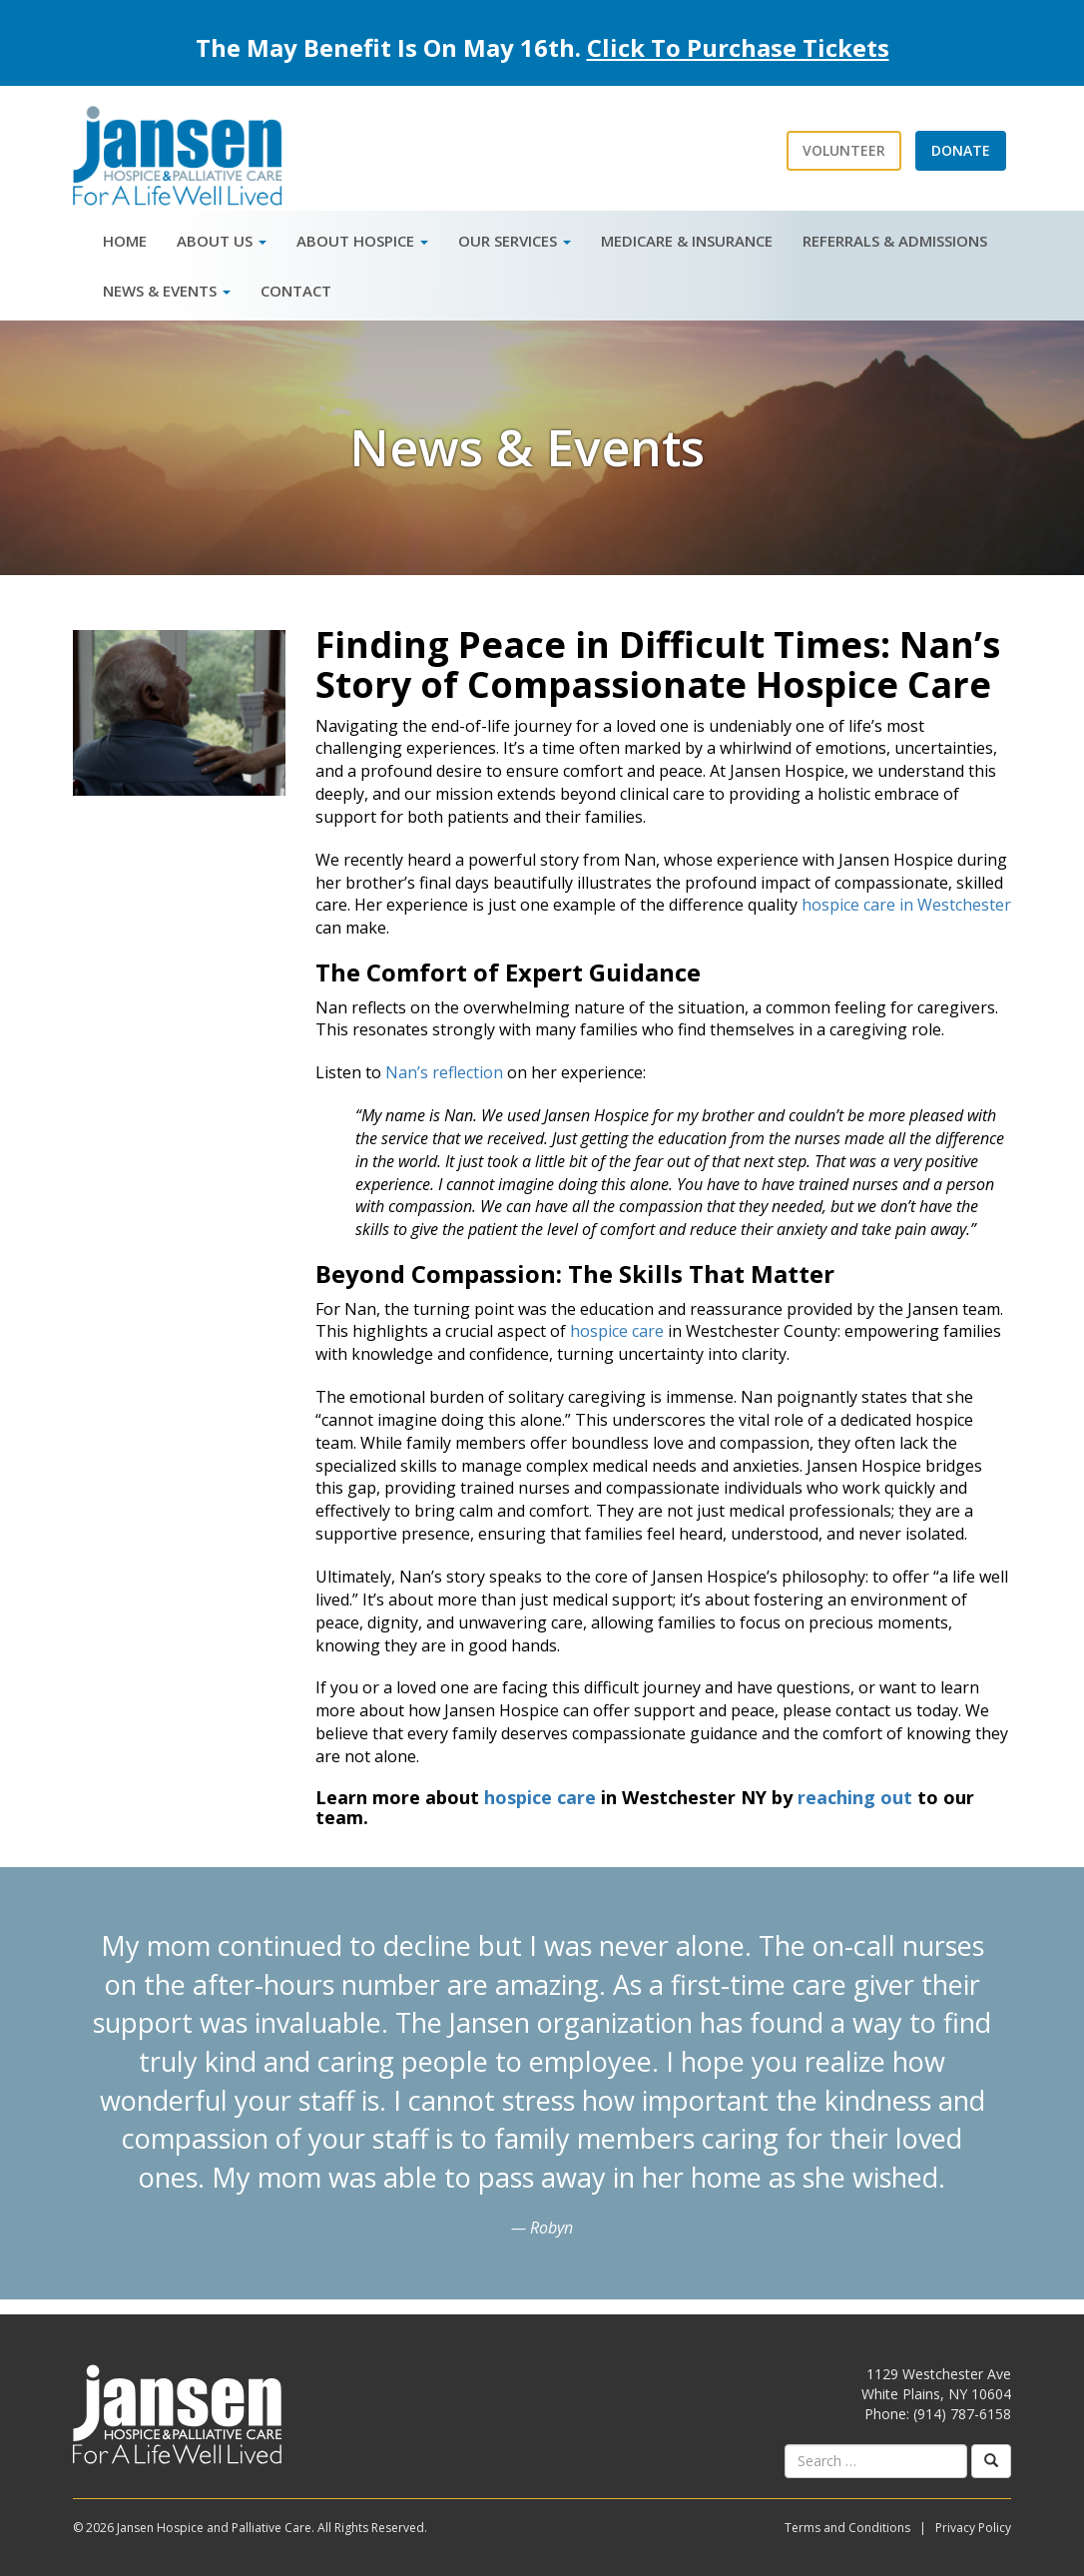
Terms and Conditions (847, 2527)
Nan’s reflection (444, 1072)
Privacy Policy (973, 2527)
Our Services (514, 241)
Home (125, 241)
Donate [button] (960, 150)
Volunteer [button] (844, 150)
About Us (222, 241)
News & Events (167, 291)
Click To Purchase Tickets (738, 47)
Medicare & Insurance (687, 241)
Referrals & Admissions (895, 241)
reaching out (855, 1797)
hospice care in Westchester (906, 905)
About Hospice (362, 241)
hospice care (617, 1331)
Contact (296, 291)
